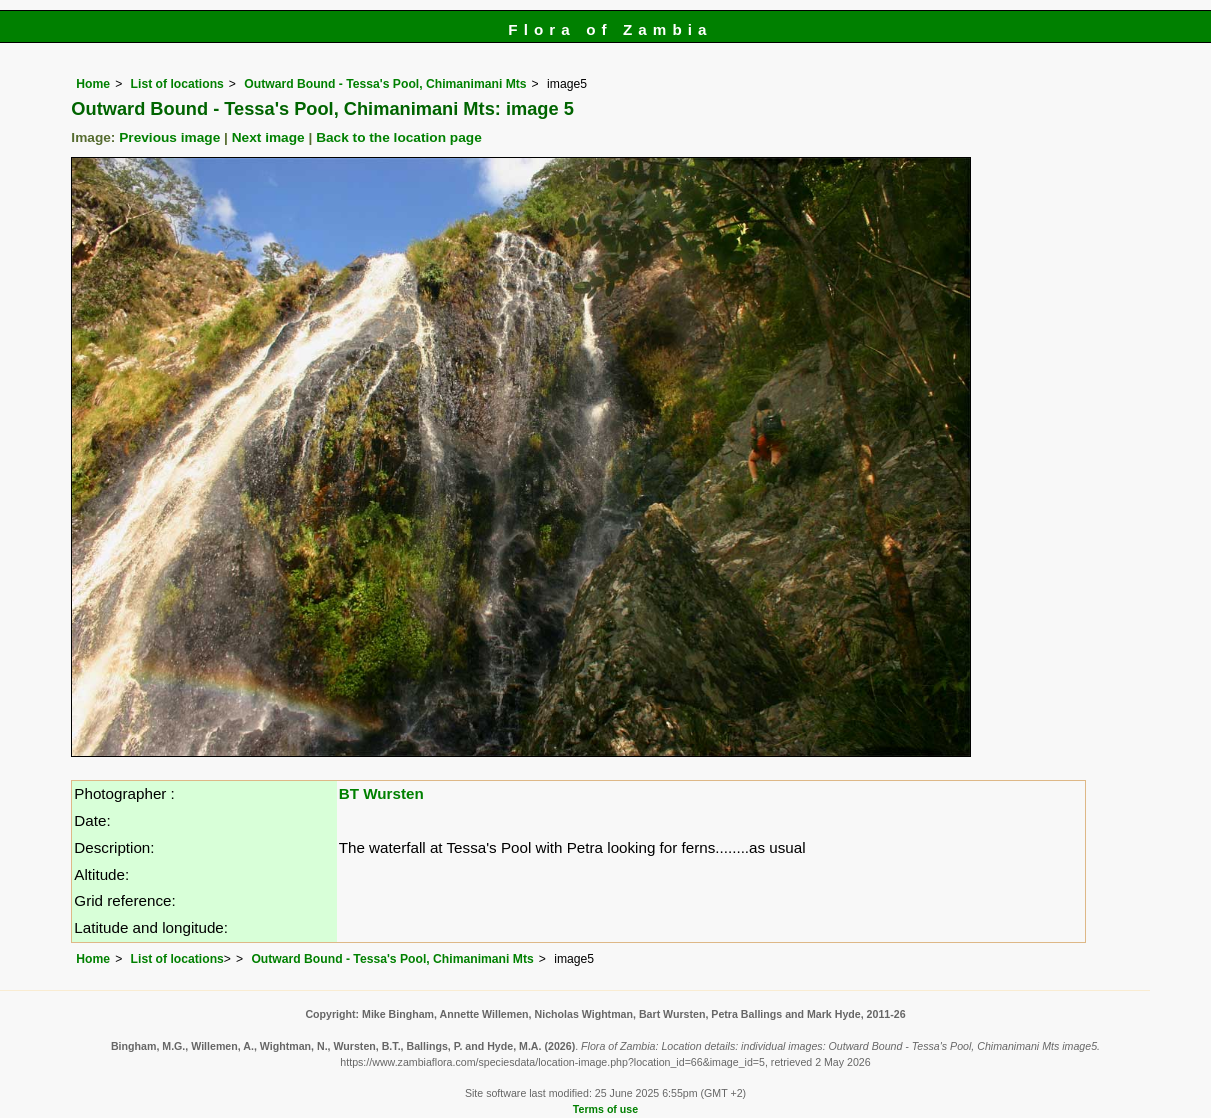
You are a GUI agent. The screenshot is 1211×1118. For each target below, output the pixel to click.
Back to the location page (399, 137)
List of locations (177, 84)
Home (93, 84)
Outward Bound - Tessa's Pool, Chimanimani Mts (385, 84)
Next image (268, 137)
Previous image (169, 137)
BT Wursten (381, 793)
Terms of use (605, 1109)
